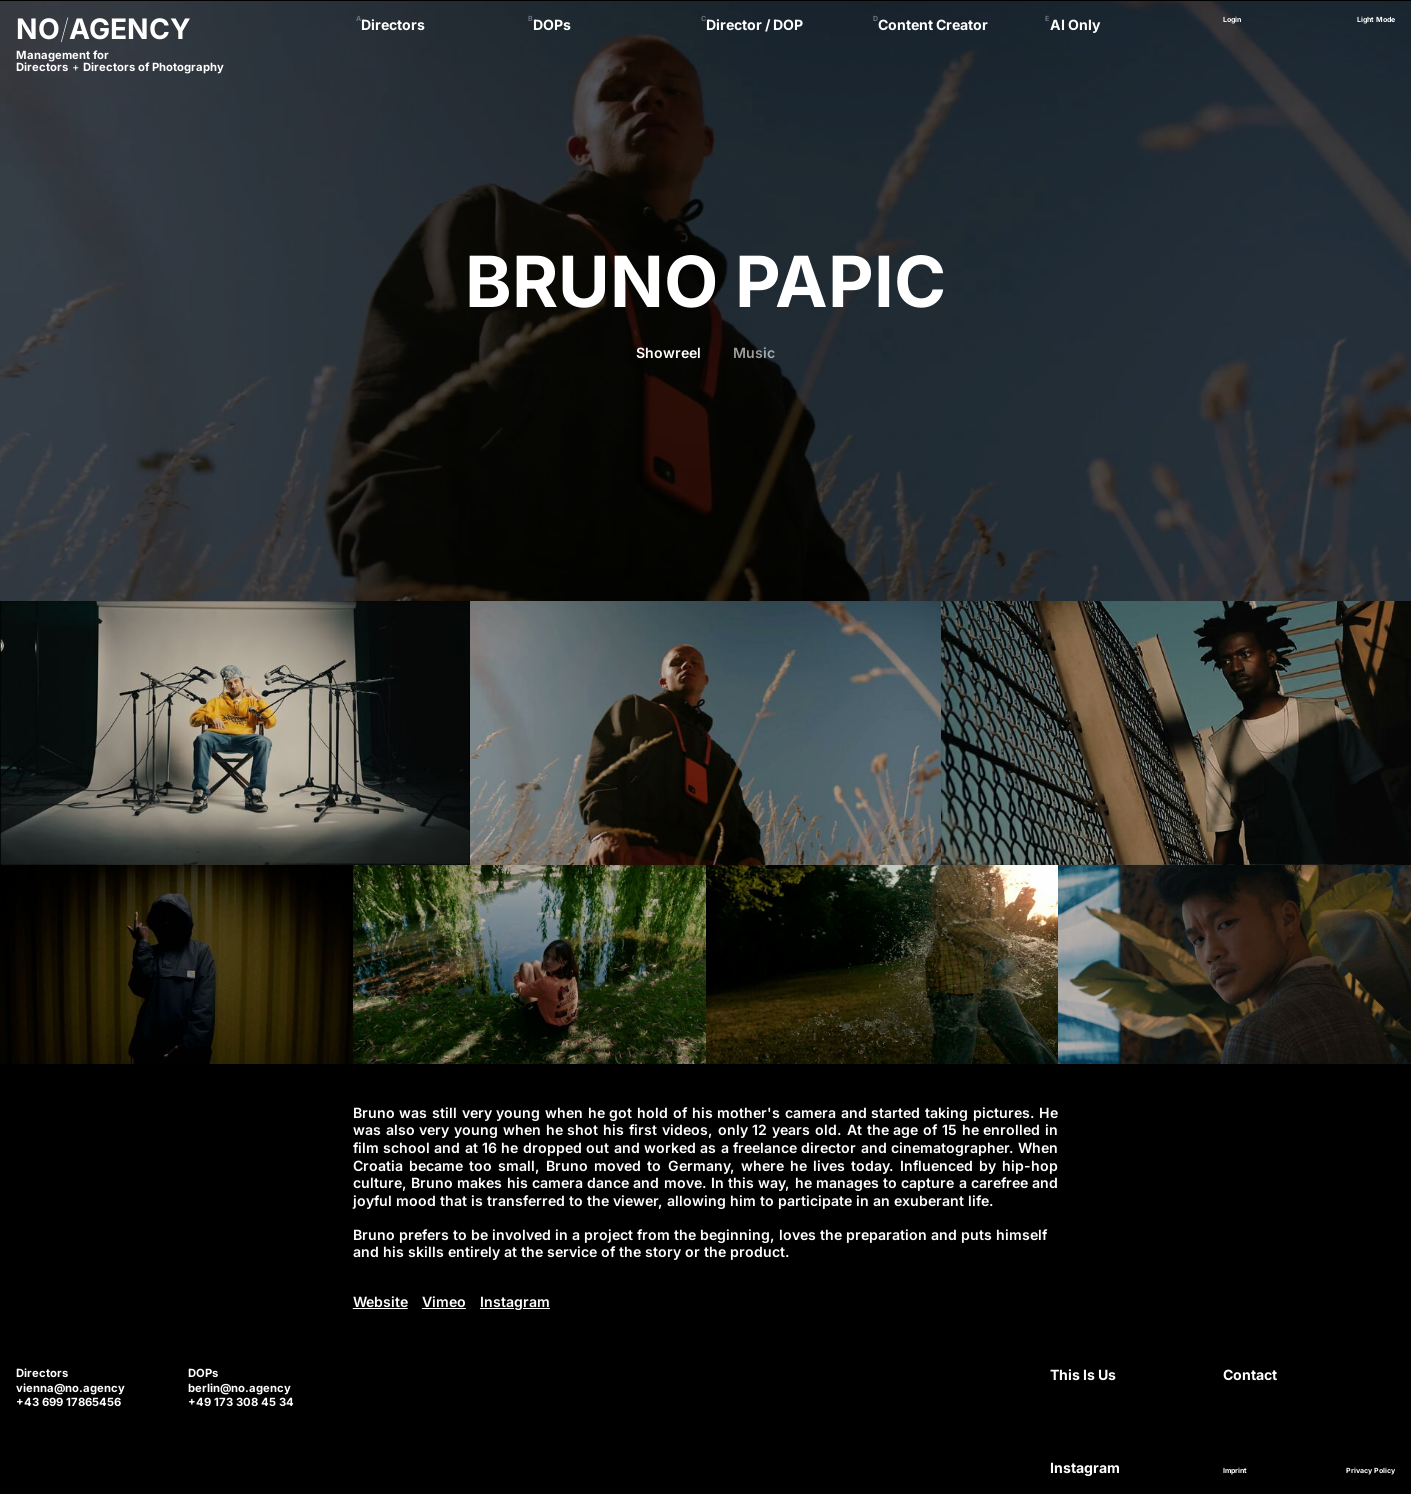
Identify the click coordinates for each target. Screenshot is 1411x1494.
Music (754, 352)
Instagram (515, 1301)
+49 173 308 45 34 (241, 1402)
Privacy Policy (1370, 1471)
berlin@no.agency (239, 1388)
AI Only (1075, 24)
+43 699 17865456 (68, 1402)
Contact (1250, 1374)
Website (380, 1301)
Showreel (668, 352)
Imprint (1235, 1471)
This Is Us (1083, 1374)
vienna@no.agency (70, 1388)
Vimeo (444, 1301)
